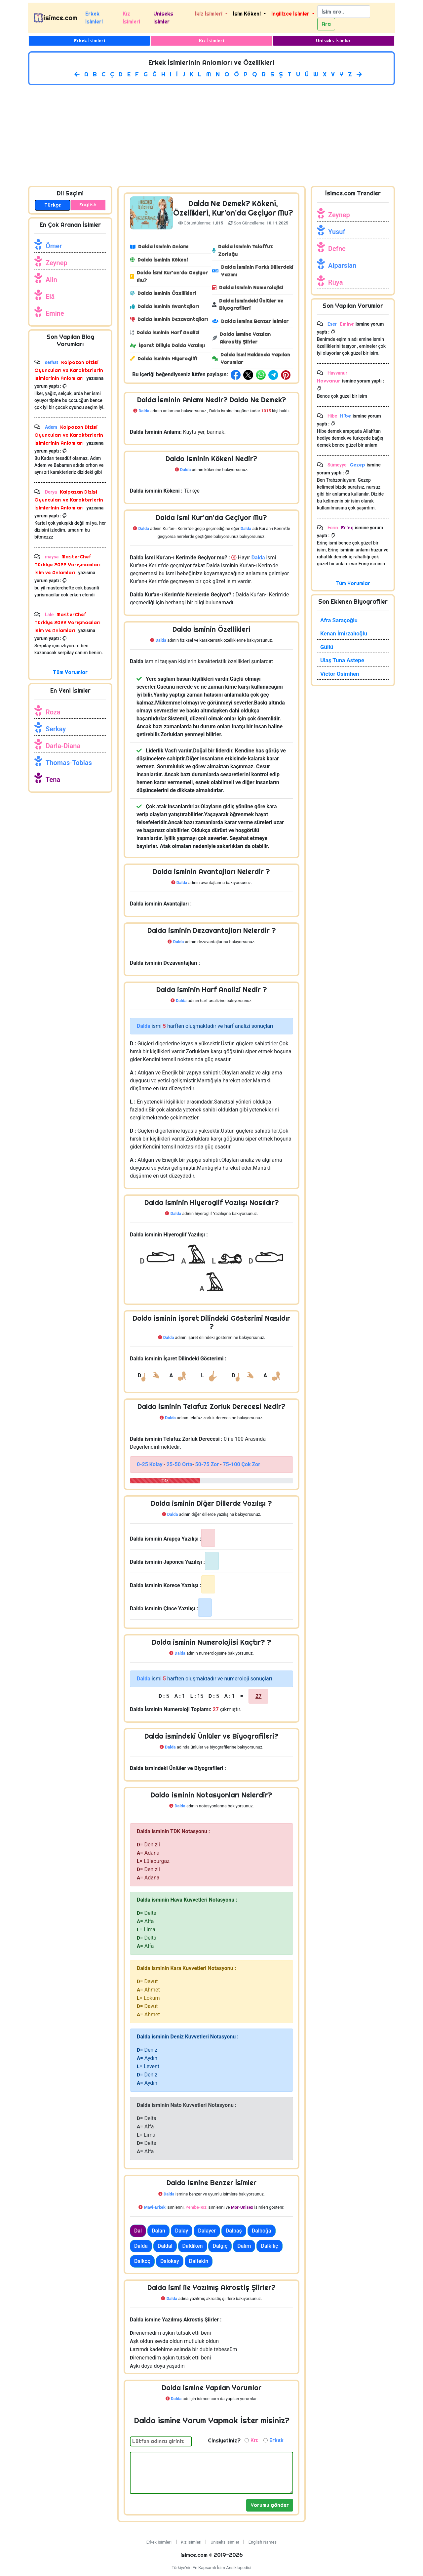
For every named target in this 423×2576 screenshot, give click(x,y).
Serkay (56, 729)
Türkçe (52, 205)
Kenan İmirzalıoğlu (343, 633)
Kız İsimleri (131, 17)
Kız (254, 2440)
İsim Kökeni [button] (247, 13)
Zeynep (56, 263)
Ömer (54, 246)
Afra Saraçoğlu (339, 620)
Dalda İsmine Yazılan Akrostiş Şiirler (241, 338)
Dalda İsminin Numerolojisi (247, 287)
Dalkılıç (269, 2246)
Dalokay (169, 2261)
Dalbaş (234, 2231)
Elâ (50, 297)
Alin (51, 280)
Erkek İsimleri (94, 17)
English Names (263, 2542)
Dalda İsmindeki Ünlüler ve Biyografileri (247, 304)
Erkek (276, 2440)
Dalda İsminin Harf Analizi (164, 332)
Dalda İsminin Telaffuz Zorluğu (242, 250)
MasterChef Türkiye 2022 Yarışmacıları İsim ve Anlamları (67, 564)
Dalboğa (261, 2231)
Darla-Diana (63, 746)
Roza (53, 712)
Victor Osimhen (339, 673)
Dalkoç (142, 2261)
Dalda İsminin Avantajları (164, 306)
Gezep (356, 465)
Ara (326, 23)
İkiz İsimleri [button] (209, 13)
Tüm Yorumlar (70, 672)
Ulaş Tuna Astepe (342, 660)
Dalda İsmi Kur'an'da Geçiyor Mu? (169, 276)
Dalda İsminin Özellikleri (163, 293)
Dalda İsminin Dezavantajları (169, 319)
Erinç (346, 527)
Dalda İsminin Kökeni (159, 260)
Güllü (326, 647)
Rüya (335, 282)
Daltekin (198, 2261)
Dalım (244, 2246)
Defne (337, 249)
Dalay (181, 2231)
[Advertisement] (211, 134)
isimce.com (60, 18)
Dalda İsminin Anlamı (159, 246)
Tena (53, 780)
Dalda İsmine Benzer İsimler (250, 321)
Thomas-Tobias (69, 763)
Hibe (345, 416)
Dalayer (207, 2231)
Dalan (158, 2231)
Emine (55, 313)
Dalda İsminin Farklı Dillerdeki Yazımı (252, 271)
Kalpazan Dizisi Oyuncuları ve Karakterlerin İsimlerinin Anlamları (68, 370)
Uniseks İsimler (163, 17)
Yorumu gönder (269, 2505)
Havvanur (328, 381)
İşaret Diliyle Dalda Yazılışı (167, 345)
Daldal (165, 2246)
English (87, 205)
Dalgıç (219, 2246)
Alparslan (342, 265)
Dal (138, 2231)
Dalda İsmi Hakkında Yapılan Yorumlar (251, 358)
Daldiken (192, 2246)
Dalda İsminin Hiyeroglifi (163, 358)
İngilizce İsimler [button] (291, 13)
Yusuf (336, 232)
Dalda (141, 2246)
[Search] (343, 11)
